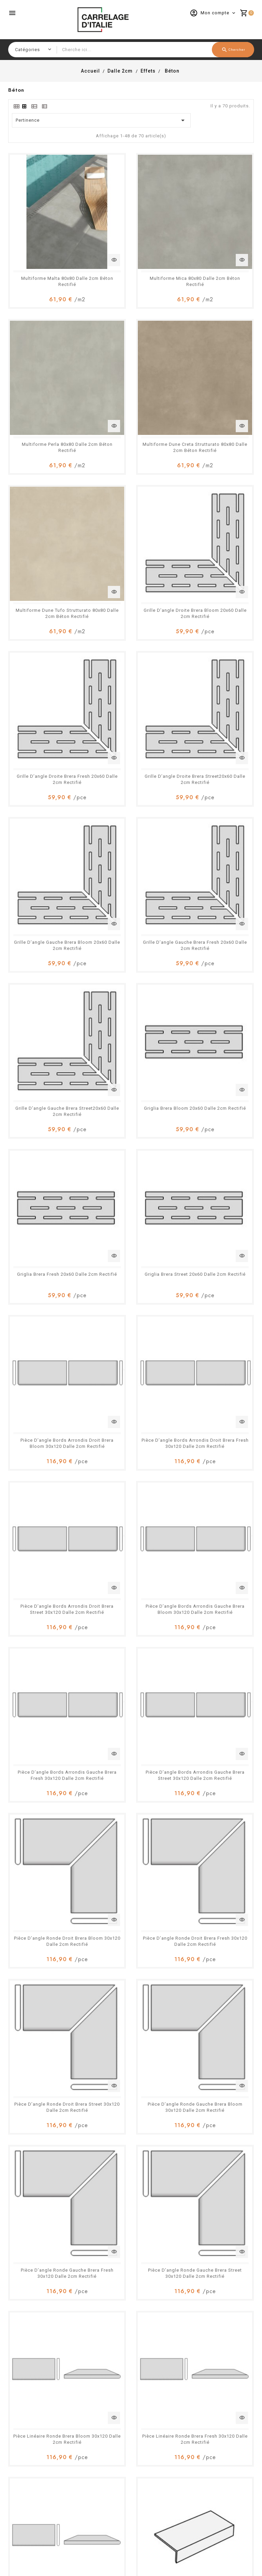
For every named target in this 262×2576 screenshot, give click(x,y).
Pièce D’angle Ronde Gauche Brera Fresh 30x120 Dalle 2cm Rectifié (45, 1229)
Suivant (243, 2135)
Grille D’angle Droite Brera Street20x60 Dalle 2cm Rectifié (131, 488)
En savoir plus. (171, 2568)
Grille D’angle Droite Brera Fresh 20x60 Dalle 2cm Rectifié (45, 488)
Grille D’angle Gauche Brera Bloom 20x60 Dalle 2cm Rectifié (216, 488)
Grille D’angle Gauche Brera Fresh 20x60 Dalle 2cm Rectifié (45, 612)
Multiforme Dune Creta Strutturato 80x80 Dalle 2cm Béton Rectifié (45, 365)
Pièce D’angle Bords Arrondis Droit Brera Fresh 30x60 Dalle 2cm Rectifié (45, 1599)
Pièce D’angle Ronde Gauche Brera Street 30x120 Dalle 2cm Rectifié (131, 1229)
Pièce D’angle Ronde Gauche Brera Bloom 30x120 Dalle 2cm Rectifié (216, 1105)
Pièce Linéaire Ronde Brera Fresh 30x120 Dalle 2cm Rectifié (45, 1352)
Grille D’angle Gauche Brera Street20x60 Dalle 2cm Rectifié (131, 612)
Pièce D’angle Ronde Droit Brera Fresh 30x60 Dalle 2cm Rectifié (45, 1845)
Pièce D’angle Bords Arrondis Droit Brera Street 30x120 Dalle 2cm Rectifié (131, 858)
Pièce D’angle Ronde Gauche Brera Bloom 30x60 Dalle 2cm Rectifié (216, 1845)
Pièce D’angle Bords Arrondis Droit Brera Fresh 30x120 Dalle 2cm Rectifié (45, 858)
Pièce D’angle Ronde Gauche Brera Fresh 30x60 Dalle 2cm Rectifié (45, 1969)
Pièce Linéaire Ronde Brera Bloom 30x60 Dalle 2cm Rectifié (216, 1969)
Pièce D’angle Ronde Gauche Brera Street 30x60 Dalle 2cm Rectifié (131, 1969)
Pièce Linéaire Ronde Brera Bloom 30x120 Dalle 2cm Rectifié (216, 1229)
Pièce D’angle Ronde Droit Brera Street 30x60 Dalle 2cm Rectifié (131, 1845)
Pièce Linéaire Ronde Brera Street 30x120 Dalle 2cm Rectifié (130, 1352)
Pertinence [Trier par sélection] (101, 120)
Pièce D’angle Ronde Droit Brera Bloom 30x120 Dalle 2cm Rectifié (216, 982)
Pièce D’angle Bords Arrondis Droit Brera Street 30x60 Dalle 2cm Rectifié (131, 1599)
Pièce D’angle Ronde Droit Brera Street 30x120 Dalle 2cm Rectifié (131, 1105)
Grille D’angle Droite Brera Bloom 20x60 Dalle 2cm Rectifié (216, 365)
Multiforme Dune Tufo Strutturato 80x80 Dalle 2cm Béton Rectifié (130, 365)
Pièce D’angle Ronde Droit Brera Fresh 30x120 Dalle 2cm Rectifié (45, 1105)
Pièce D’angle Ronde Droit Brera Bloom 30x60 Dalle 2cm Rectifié (216, 1722)
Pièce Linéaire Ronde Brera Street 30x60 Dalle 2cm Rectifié (130, 2092)
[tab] (16, 106)
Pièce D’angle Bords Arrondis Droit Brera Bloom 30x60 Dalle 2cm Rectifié (216, 1475)
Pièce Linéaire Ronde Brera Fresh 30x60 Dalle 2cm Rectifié (45, 2092)
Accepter (234, 2560)
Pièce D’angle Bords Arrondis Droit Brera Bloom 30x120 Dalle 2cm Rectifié (216, 735)
